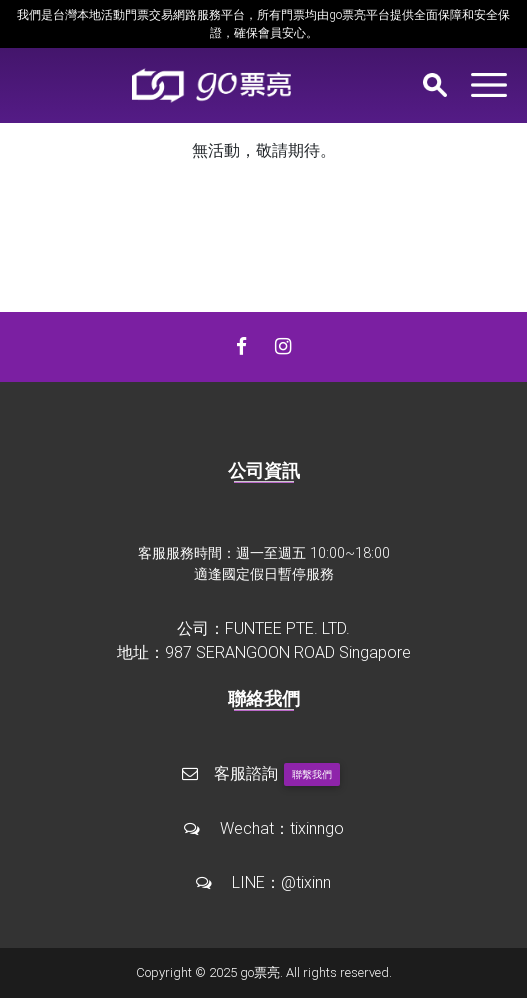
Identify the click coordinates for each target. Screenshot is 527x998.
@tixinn (306, 882)
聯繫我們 (312, 774)
